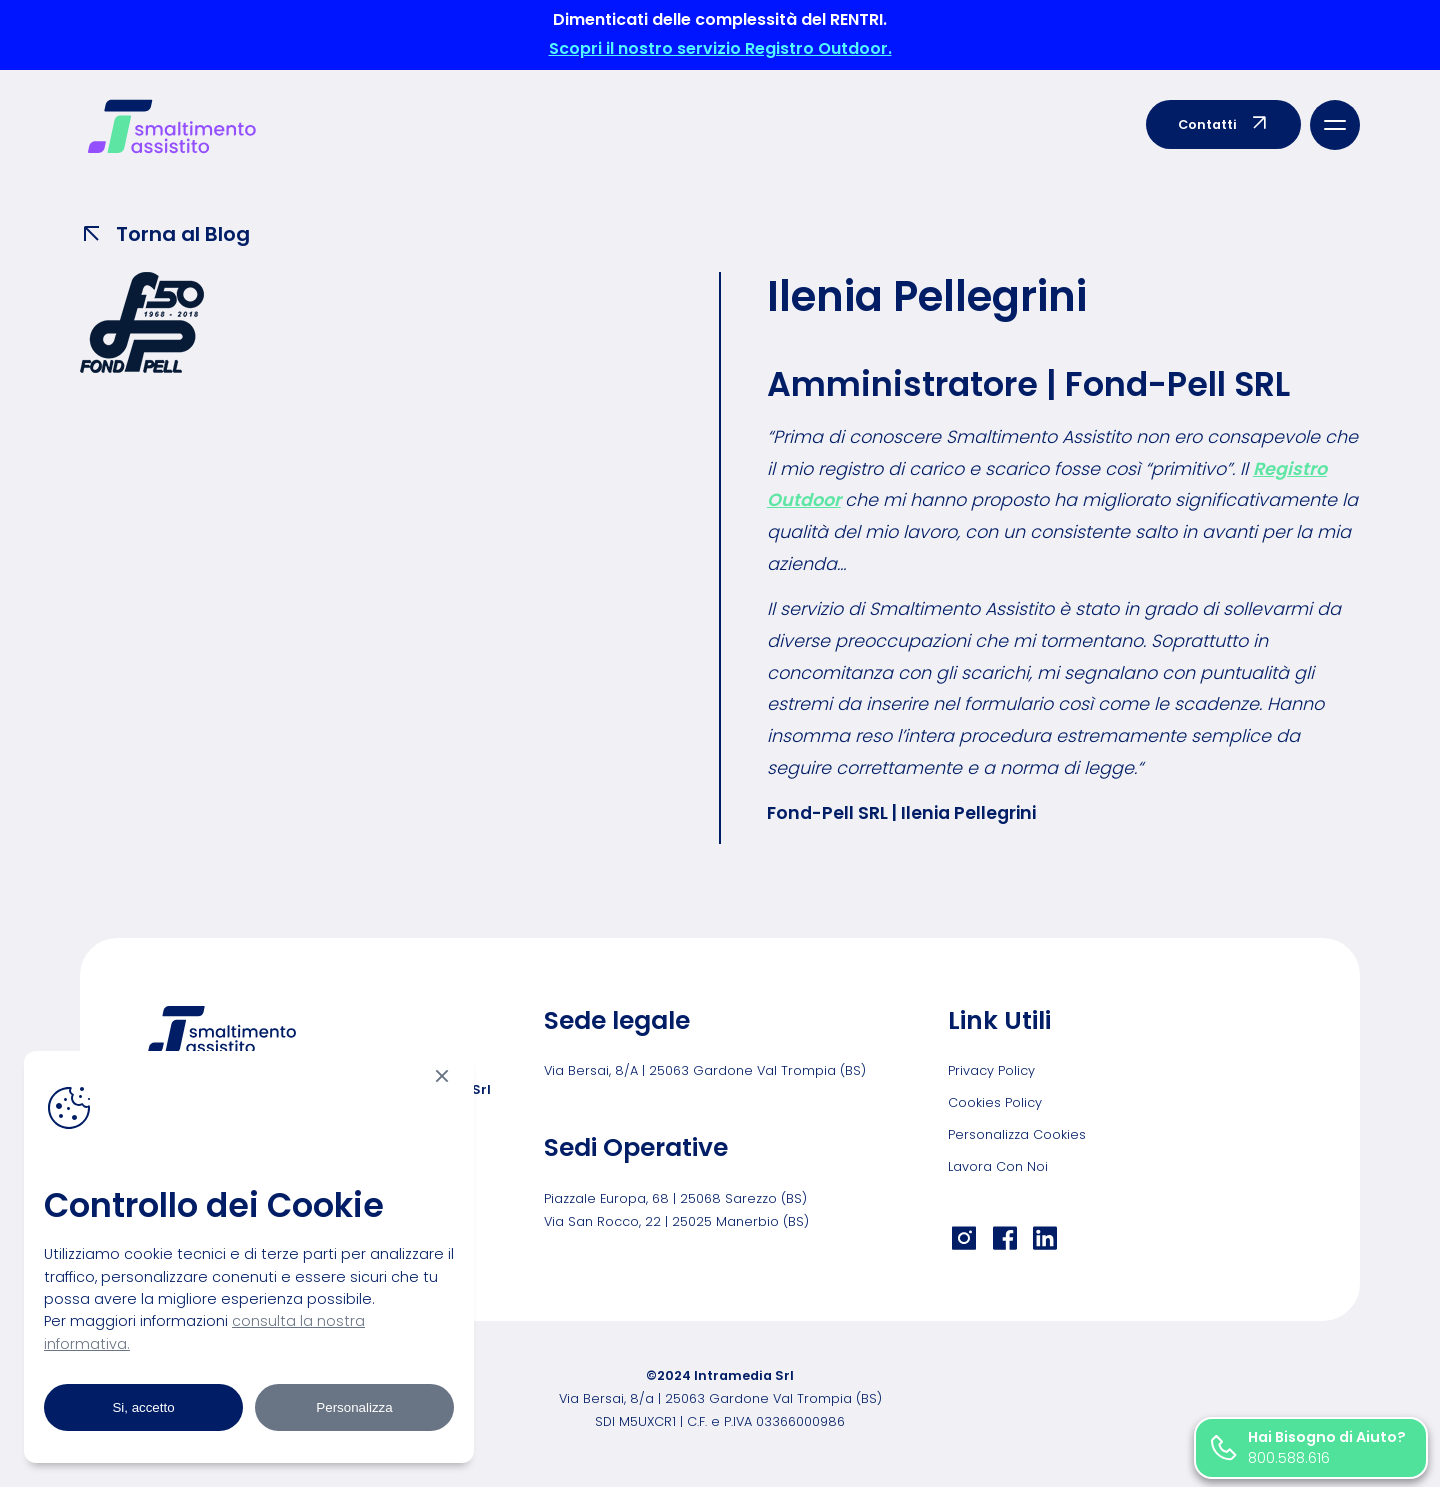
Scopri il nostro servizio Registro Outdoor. (720, 48)
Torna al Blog (165, 234)
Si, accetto (143, 1407)
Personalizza (354, 1407)
